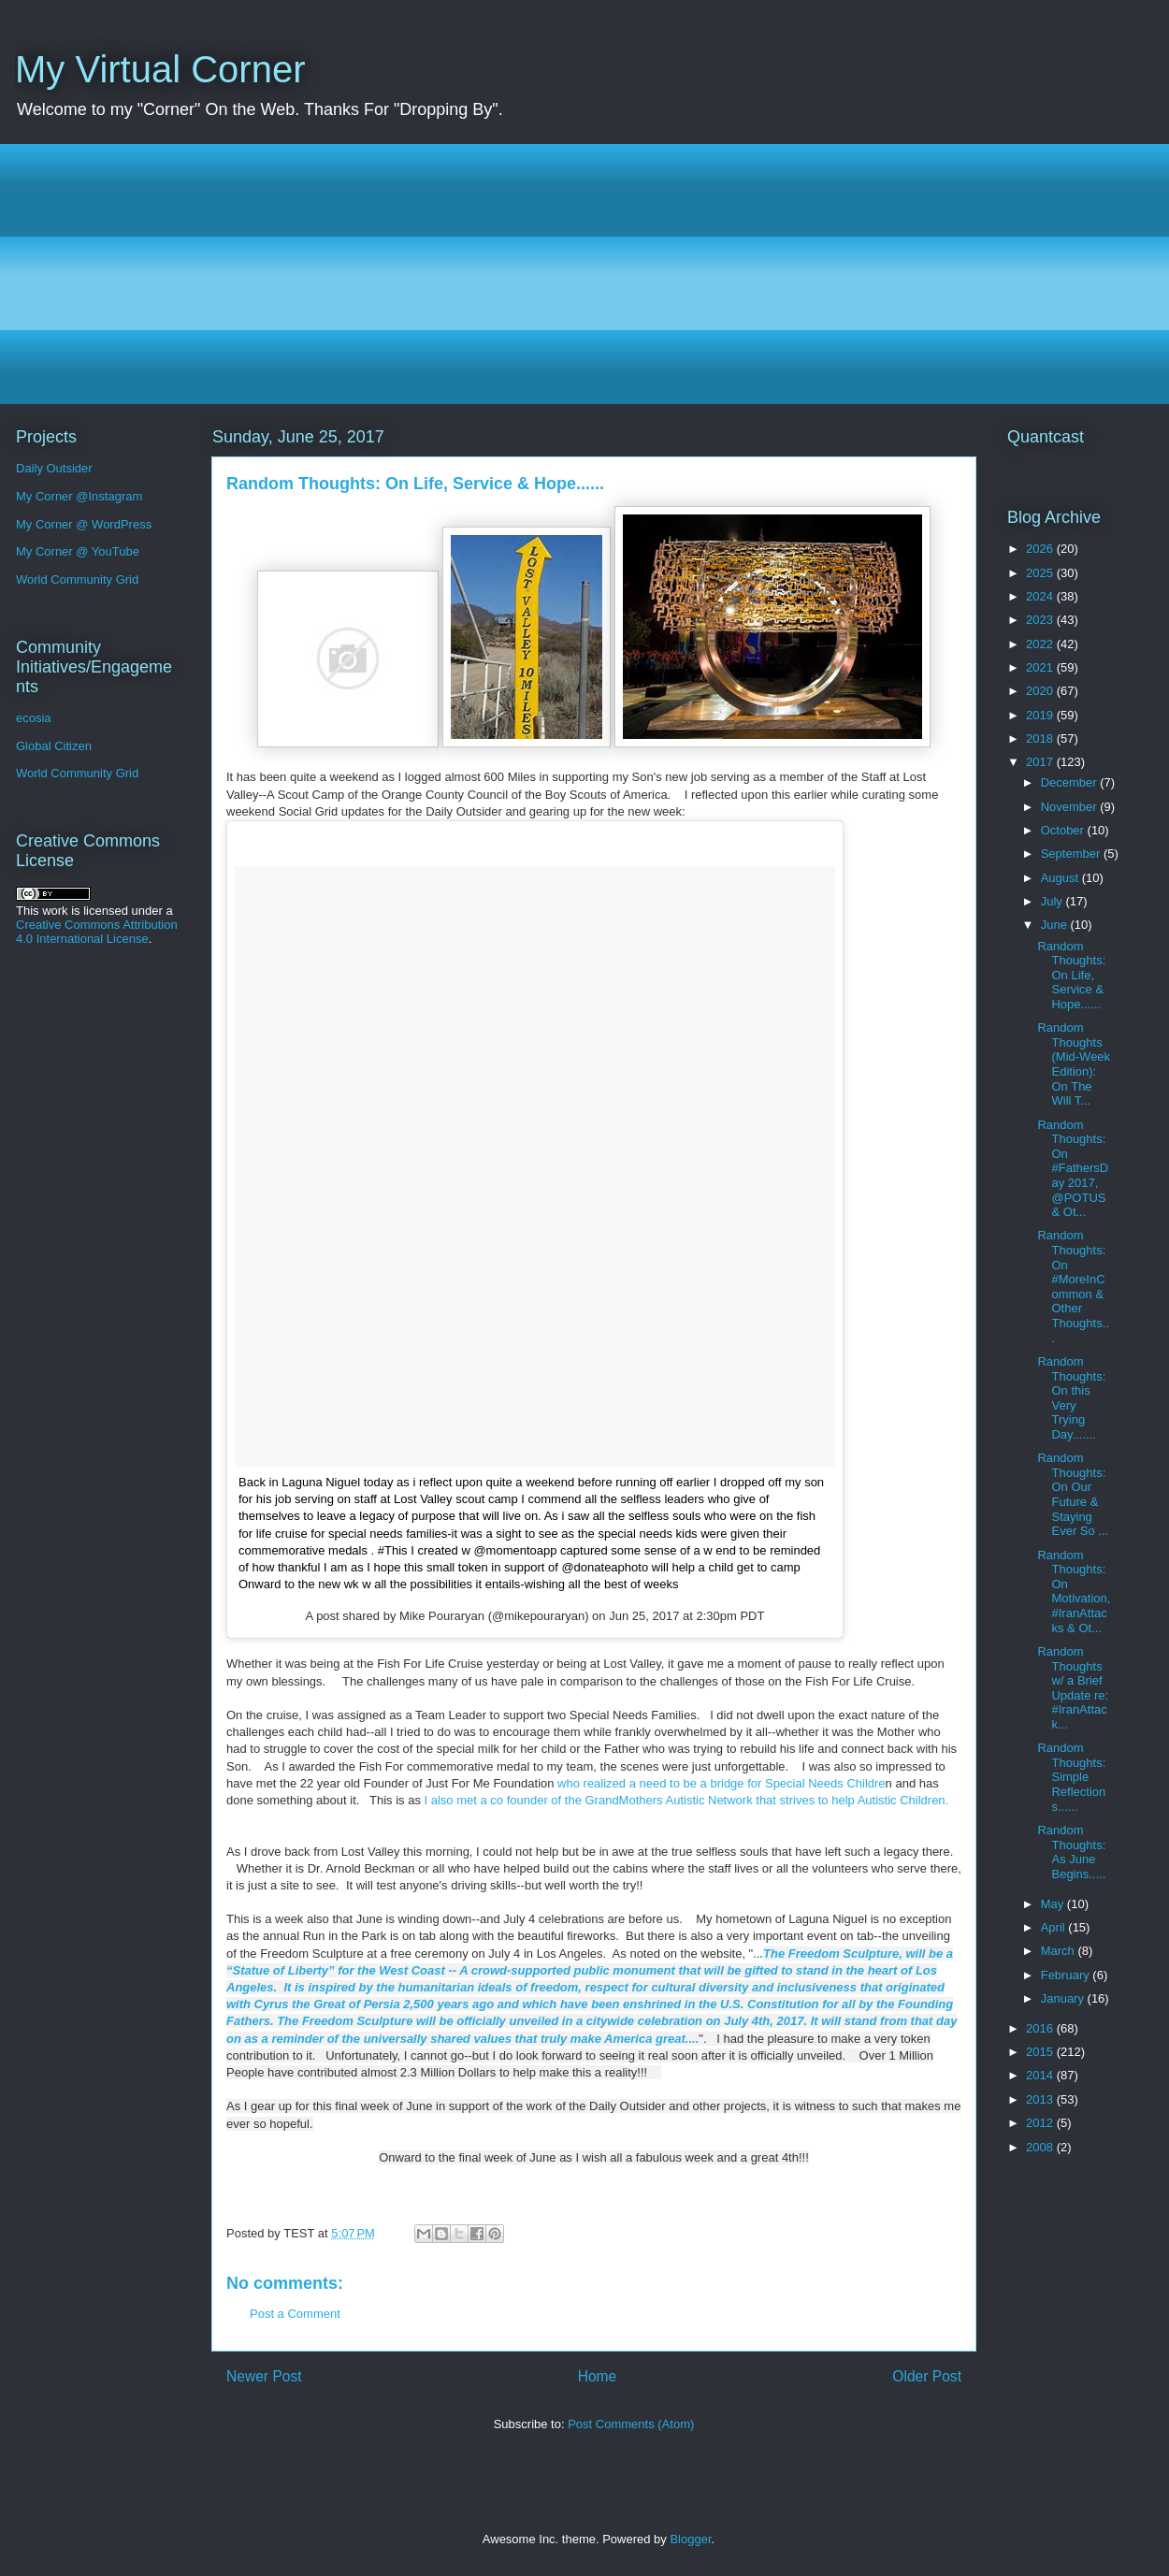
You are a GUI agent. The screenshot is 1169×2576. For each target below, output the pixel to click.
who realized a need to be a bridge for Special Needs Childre (719, 1783)
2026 (1041, 549)
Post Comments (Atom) (631, 2424)
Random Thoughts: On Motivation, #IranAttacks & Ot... (1073, 1591)
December (1071, 782)
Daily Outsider (54, 468)
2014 (1041, 2075)
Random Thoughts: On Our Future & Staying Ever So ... (1072, 1494)
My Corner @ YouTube (77, 551)
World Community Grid (77, 579)
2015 (1041, 2052)
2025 (1041, 573)
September (1072, 854)
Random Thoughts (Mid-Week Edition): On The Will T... (1073, 1063)
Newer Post (264, 2376)
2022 (1041, 644)
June (1056, 925)
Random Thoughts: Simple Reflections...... (1071, 1777)
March (1059, 1951)
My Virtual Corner (160, 69)
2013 (1041, 2099)
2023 (1041, 620)
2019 (1041, 715)
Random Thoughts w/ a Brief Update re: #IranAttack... (1072, 1687)
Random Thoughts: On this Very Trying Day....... (1071, 1397)
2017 (1041, 762)
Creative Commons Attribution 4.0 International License (97, 932)
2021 (1041, 667)
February (1067, 1975)
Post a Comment (295, 2314)
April (1055, 1927)
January (1064, 1998)
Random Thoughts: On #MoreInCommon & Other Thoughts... (1072, 1286)
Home (597, 2376)
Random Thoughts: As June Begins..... (1071, 1852)
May (1054, 1904)
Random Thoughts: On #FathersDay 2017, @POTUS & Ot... (1072, 1169)
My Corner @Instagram (79, 496)
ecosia (33, 718)
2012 (1041, 2123)
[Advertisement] (590, 274)
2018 (1041, 738)
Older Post (926, 2376)
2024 (1041, 596)
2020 (1041, 691)
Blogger (690, 2539)
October (1064, 830)
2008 (1041, 2147)
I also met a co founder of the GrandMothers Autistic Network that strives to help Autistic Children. (687, 1800)
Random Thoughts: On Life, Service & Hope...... (1071, 975)
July (1053, 901)
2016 (1041, 2028)
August (1061, 878)
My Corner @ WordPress (84, 524)
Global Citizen (54, 746)
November (1071, 807)
